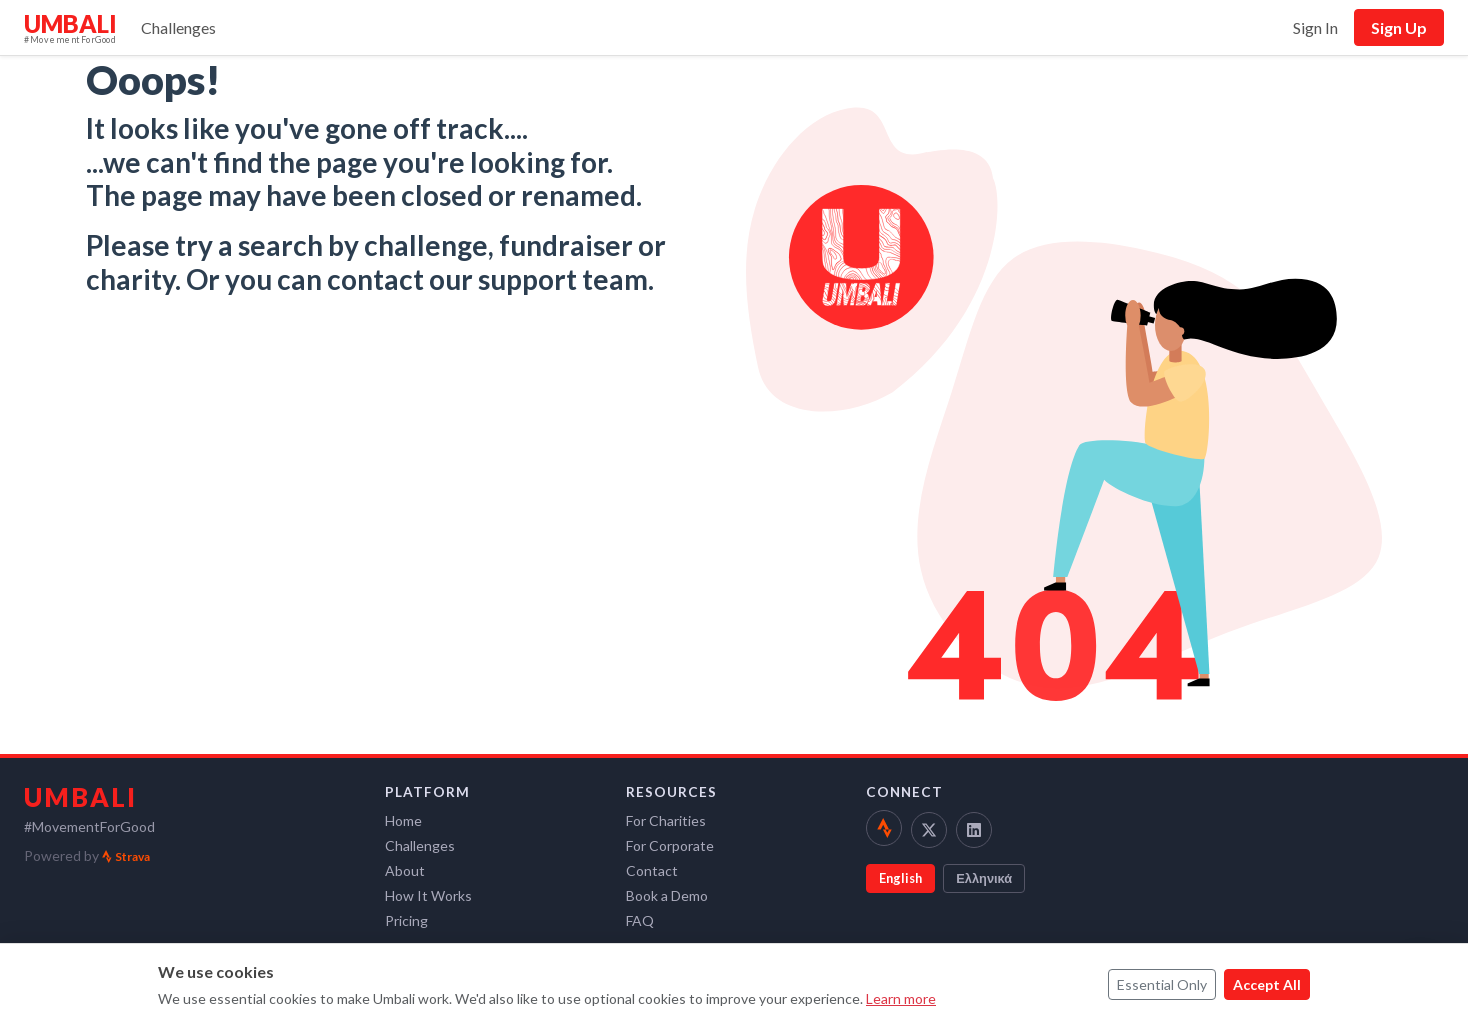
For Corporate (670, 845)
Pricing (406, 920)
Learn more (901, 998)
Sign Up (1399, 27)
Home (403, 820)
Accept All (1267, 984)
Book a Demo (667, 895)
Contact (652, 870)
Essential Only (1162, 984)
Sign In (1315, 27)
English (900, 878)
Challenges (178, 27)
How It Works (428, 895)
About (405, 870)
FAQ (640, 920)
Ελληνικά (984, 878)
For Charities (666, 820)
